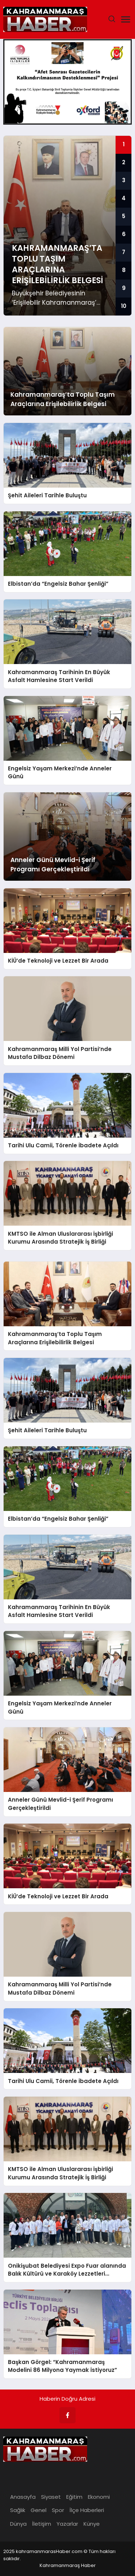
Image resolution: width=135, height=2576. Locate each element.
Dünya (18, 2523)
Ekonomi (99, 2497)
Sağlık (17, 2510)
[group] (67, 225)
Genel (38, 2510)
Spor (58, 2510)
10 (123, 306)
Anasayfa (23, 2497)
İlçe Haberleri (86, 2510)
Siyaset (51, 2497)
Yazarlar (67, 2523)
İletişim (41, 2523)
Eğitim (74, 2497)
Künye (92, 2523)
